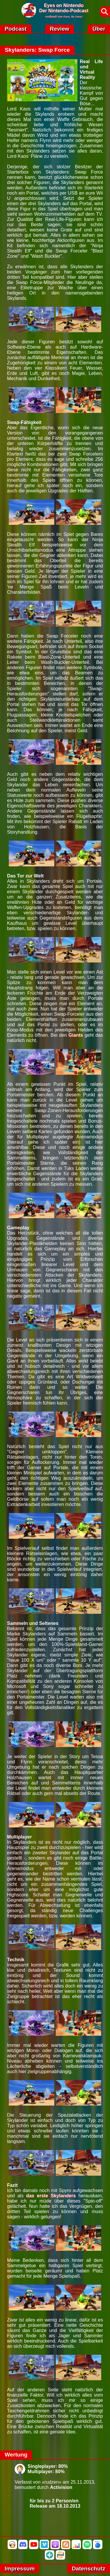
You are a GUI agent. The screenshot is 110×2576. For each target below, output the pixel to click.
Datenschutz (88, 2568)
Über (98, 29)
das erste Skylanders (51, 2195)
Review (59, 29)
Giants (75, 1035)
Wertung (16, 2455)
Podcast (16, 29)
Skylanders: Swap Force (37, 50)
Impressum (20, 2568)
